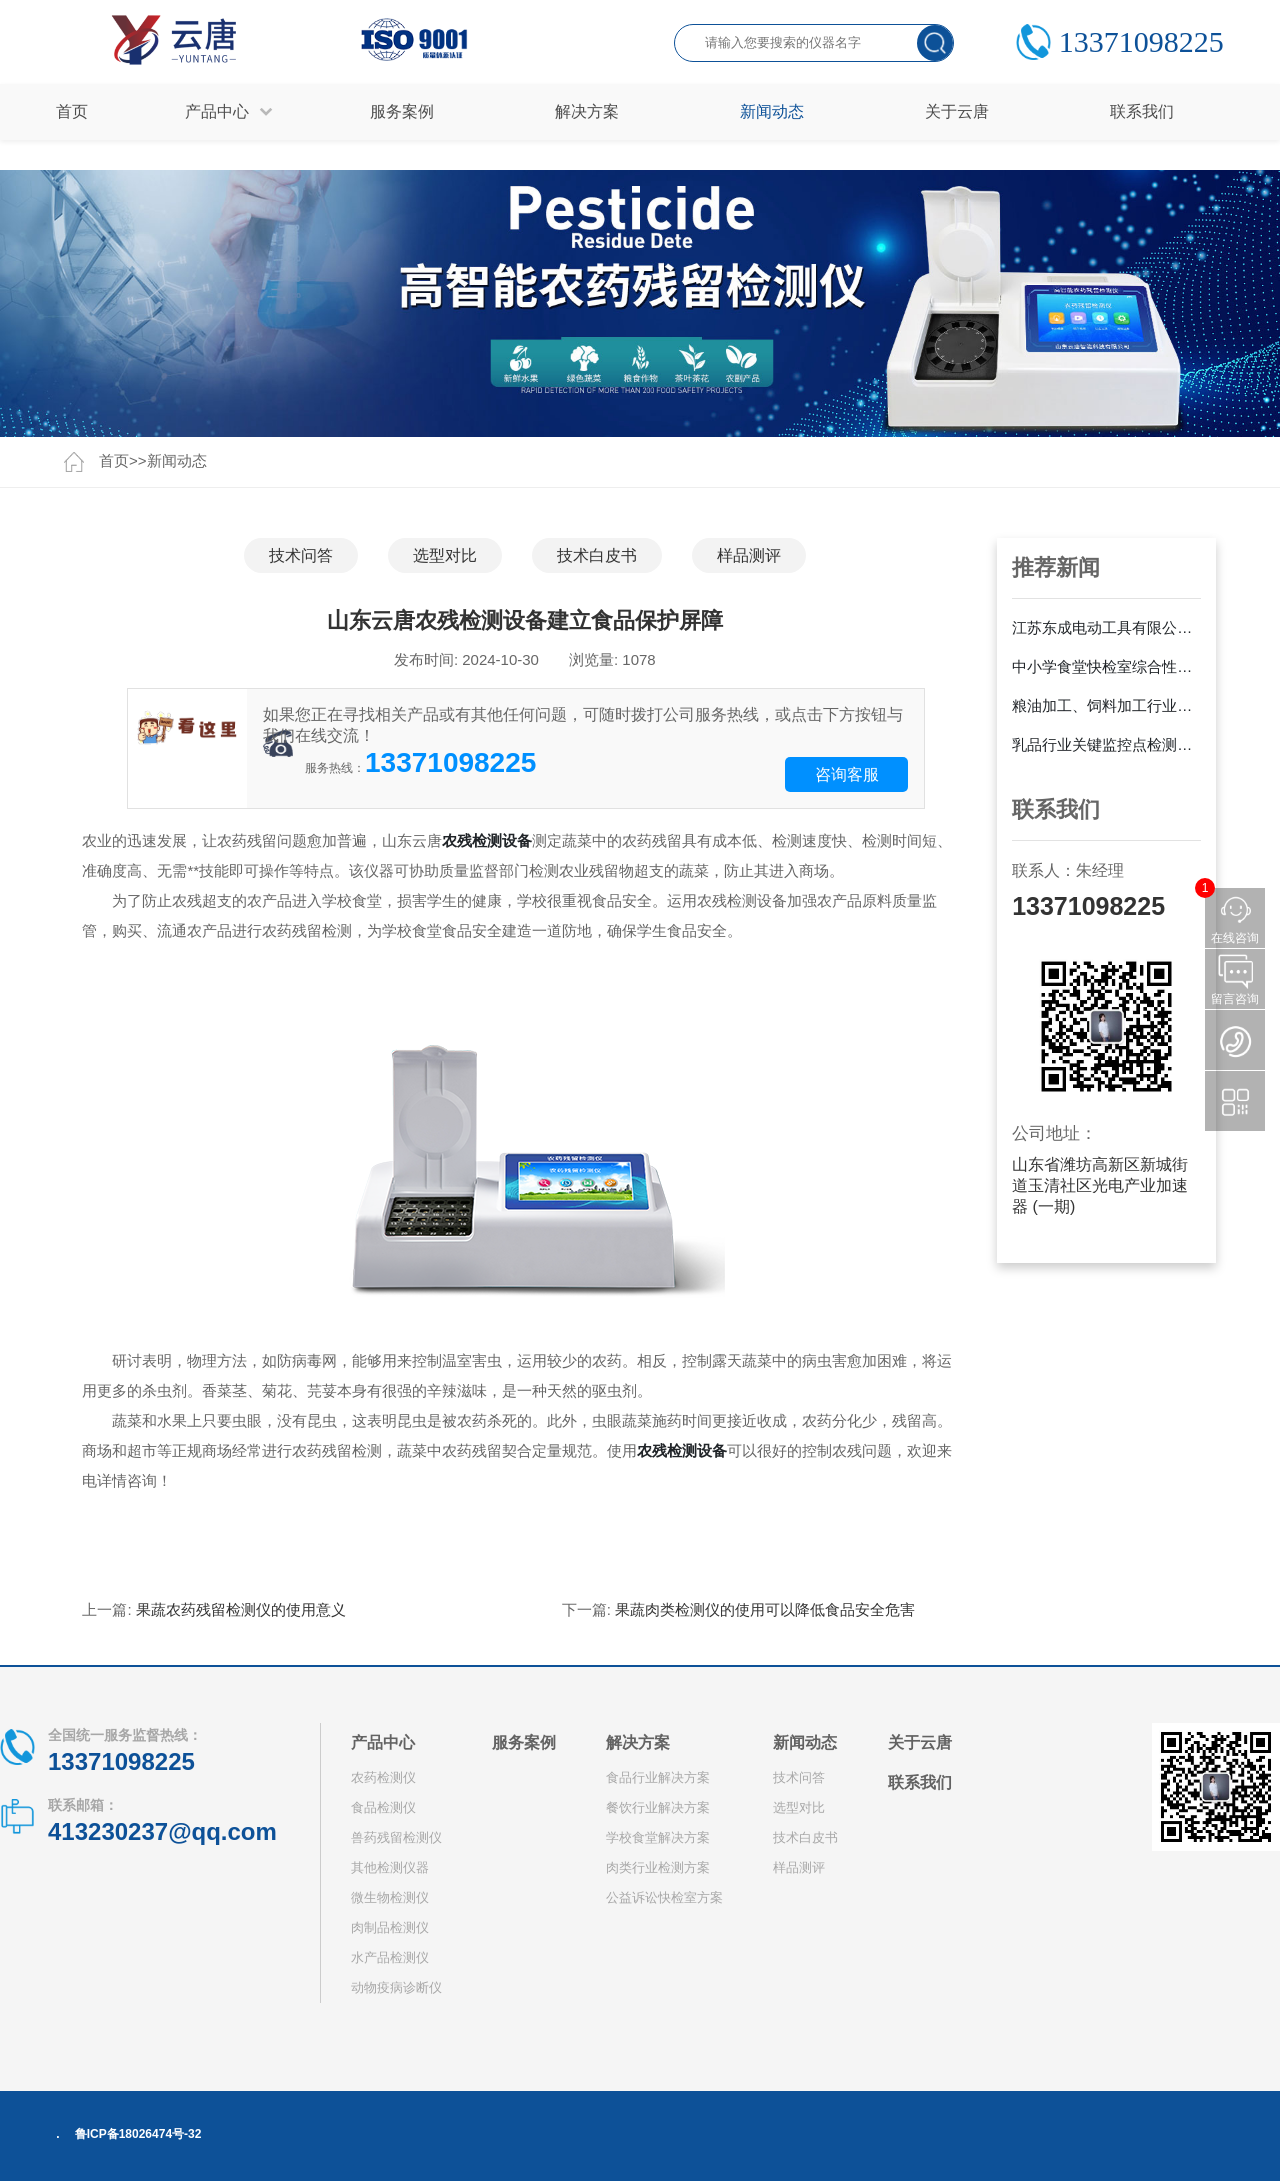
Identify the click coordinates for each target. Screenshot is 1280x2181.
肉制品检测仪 (390, 1927)
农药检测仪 (383, 1777)
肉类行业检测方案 (658, 1867)
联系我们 (920, 1782)
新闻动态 (177, 460)
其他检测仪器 (390, 1867)
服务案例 (524, 1742)
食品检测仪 (383, 1807)
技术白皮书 (597, 555)
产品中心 (383, 1742)
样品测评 (749, 555)
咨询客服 (847, 774)
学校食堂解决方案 (658, 1837)
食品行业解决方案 (658, 1777)
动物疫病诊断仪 (396, 1987)
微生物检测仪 (390, 1897)
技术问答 (301, 555)
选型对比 (445, 555)
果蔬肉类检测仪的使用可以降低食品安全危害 (765, 1609)
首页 (72, 111)
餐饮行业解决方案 (658, 1807)
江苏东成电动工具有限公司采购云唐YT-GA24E (1106, 627)
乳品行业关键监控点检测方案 (1106, 744)
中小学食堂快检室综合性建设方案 (1106, 666)
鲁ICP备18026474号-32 (138, 2134)
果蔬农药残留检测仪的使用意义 (241, 1609)
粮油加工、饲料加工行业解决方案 (1106, 705)
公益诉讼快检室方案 (664, 1897)
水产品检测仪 (390, 1957)
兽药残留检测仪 (396, 1837)
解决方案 (638, 1742)
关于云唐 (920, 1742)
